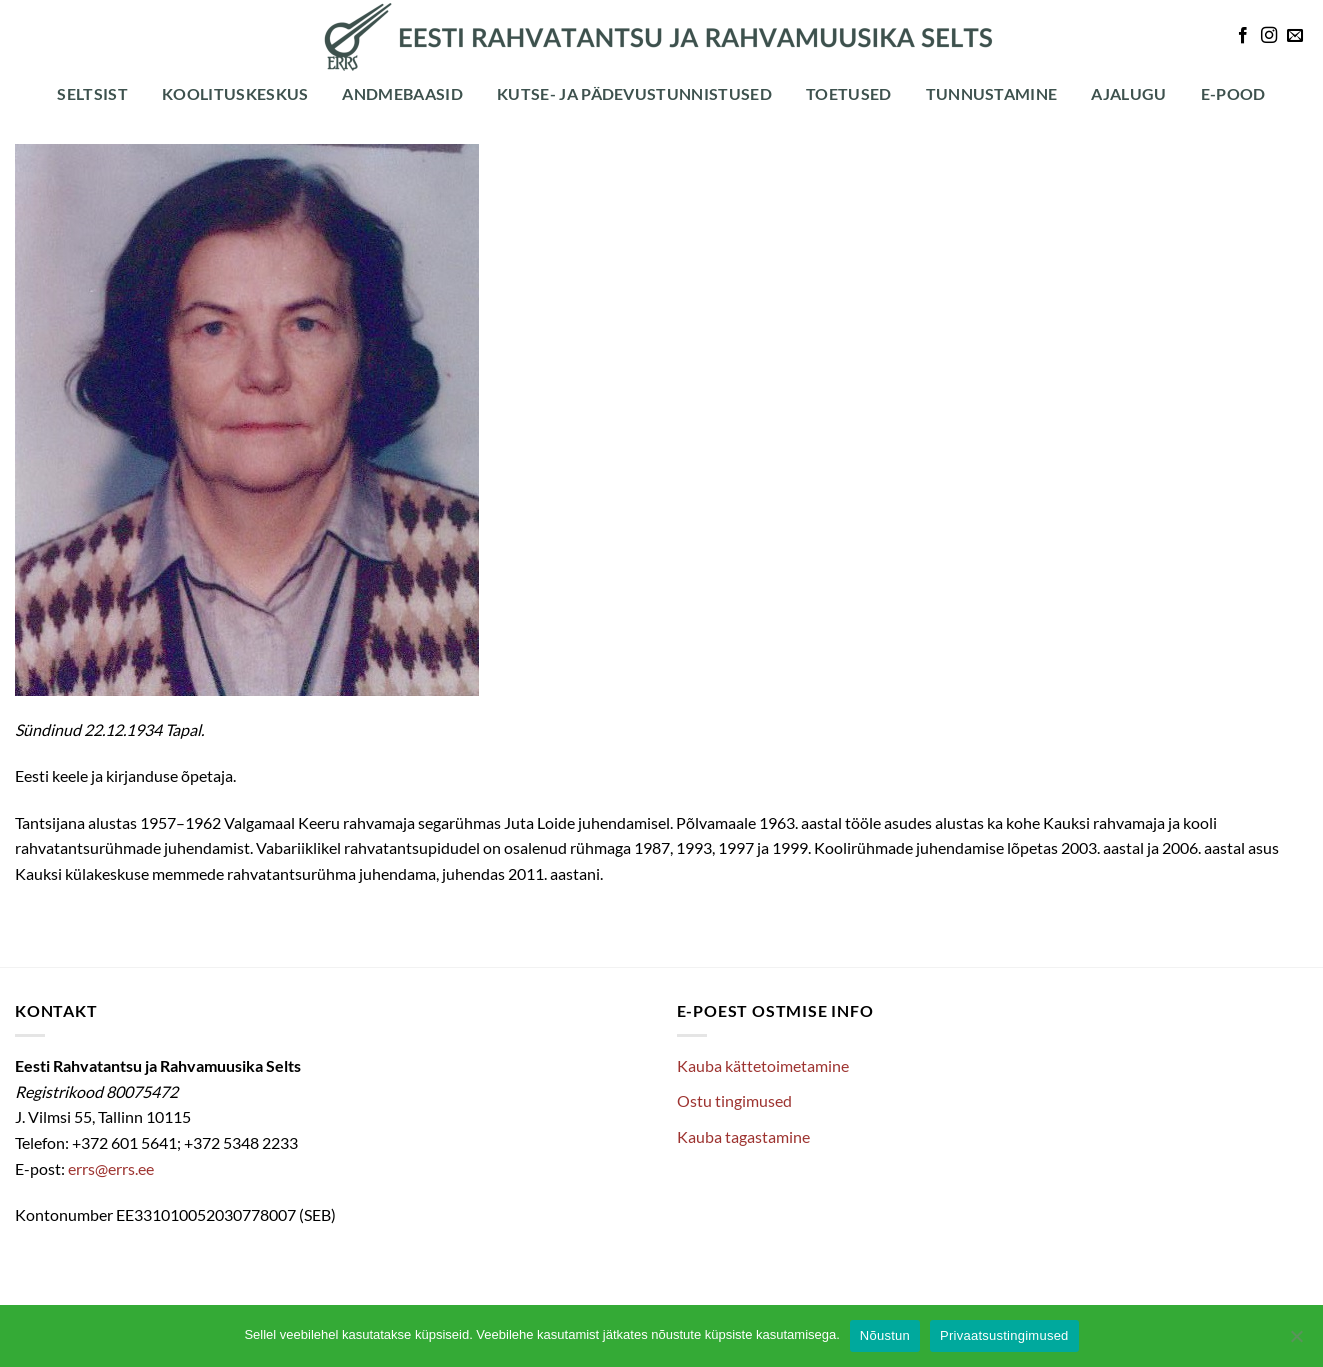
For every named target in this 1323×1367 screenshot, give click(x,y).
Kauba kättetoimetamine (763, 1065)
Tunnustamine (992, 93)
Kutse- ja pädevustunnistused (634, 93)
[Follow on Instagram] (1269, 36)
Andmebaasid (402, 93)
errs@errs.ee (111, 1168)
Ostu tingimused (734, 1100)
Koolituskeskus (235, 93)
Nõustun (885, 1335)
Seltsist (92, 93)
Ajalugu (1128, 93)
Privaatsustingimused (1004, 1335)
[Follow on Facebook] (1243, 36)
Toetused (849, 93)
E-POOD (1233, 93)
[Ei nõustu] (1296, 1342)
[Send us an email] (1295, 36)
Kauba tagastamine (743, 1136)
